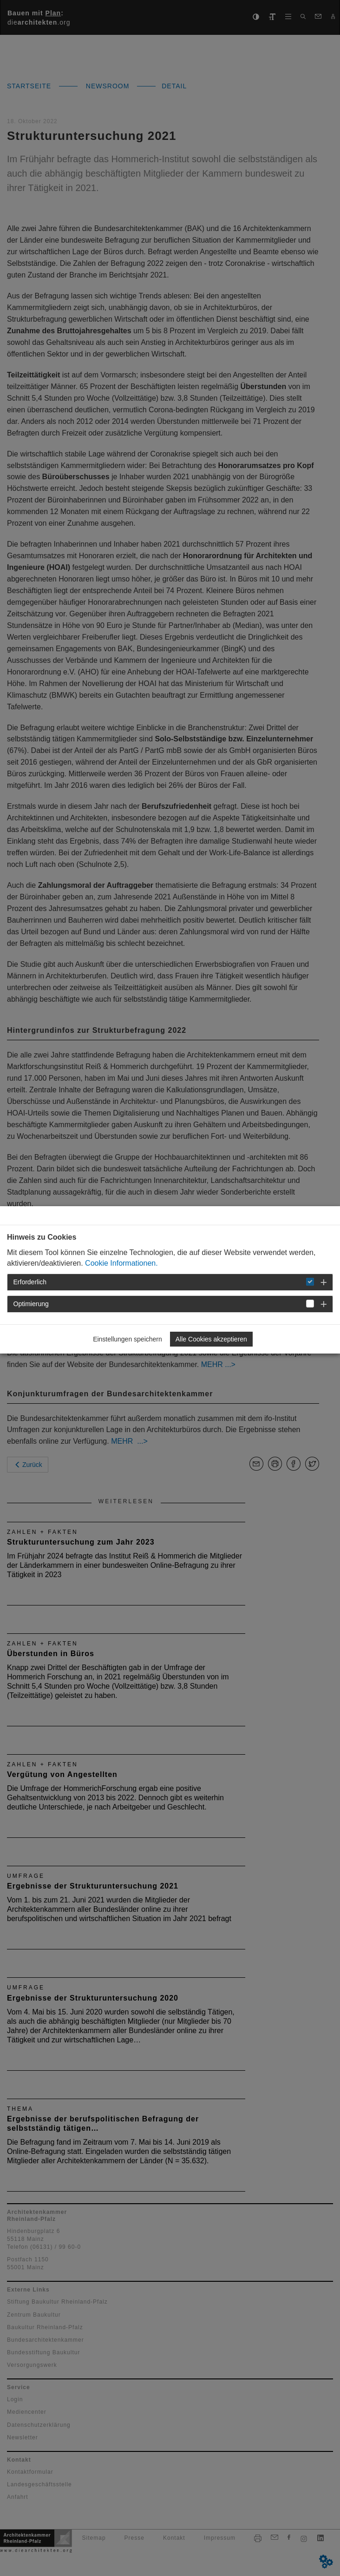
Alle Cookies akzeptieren (211, 1339)
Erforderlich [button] (30, 1282)
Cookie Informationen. (121, 1263)
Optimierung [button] (31, 1304)
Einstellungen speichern (127, 1339)
